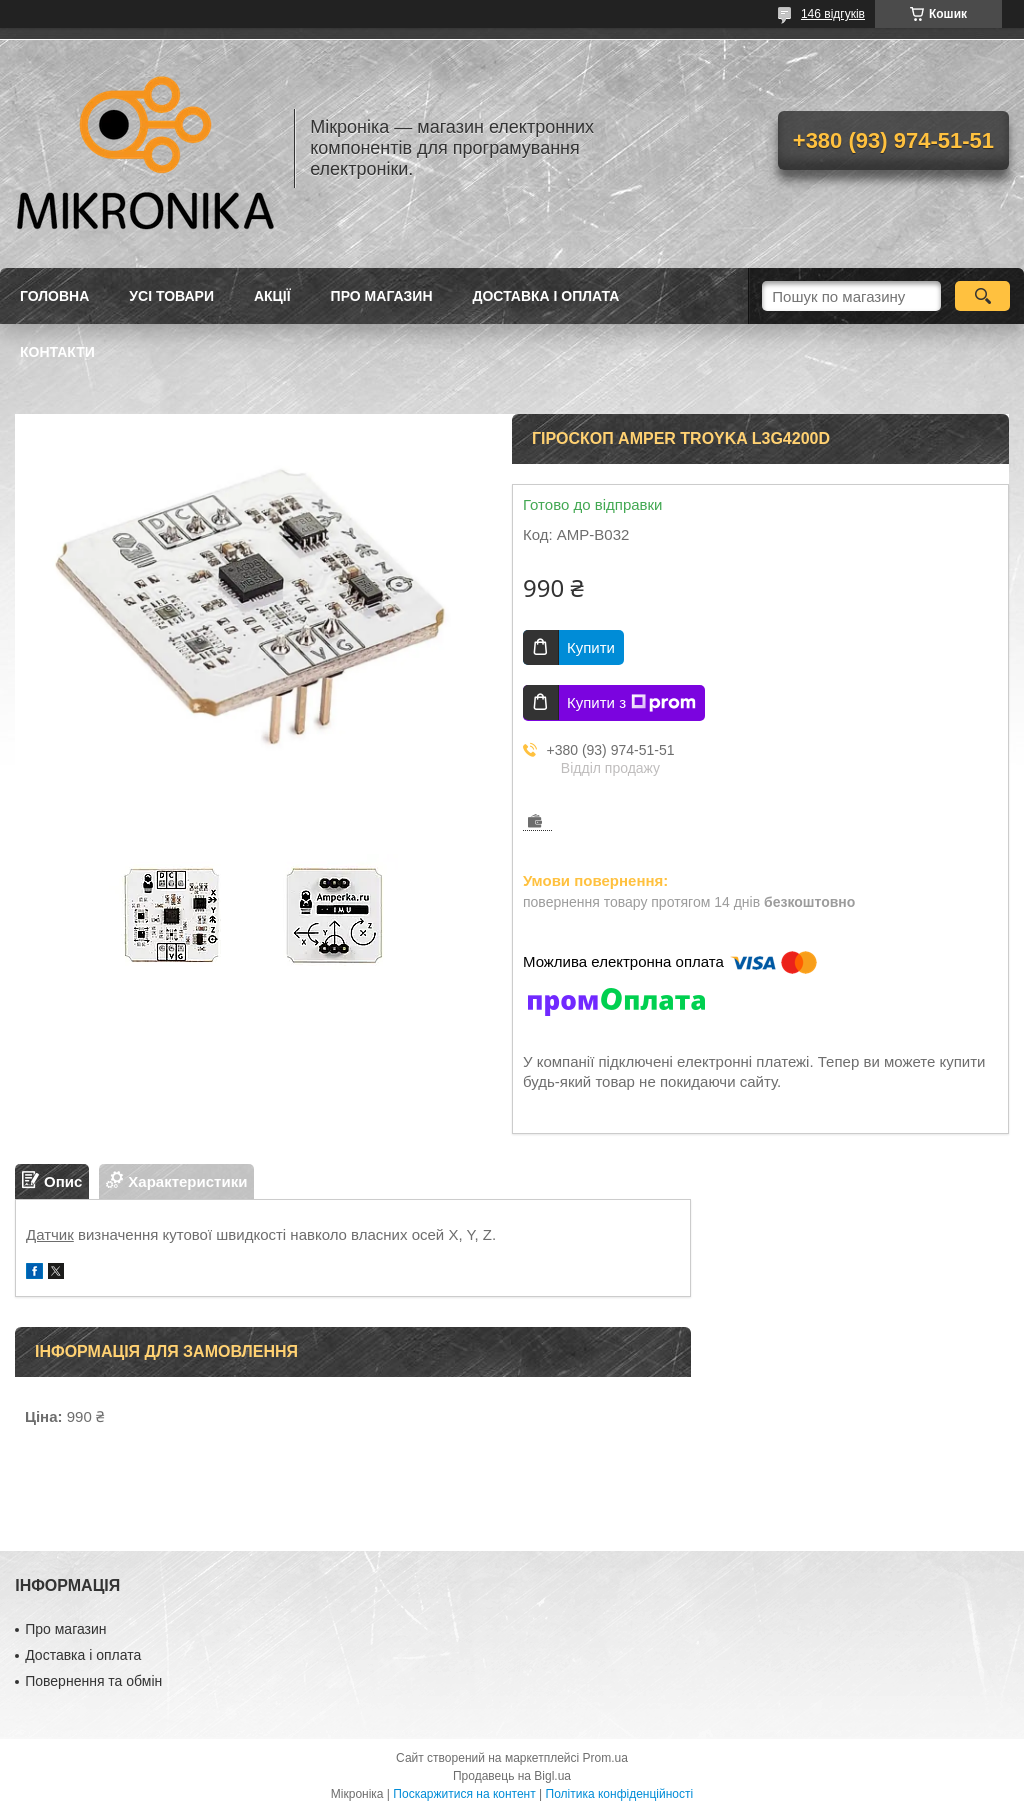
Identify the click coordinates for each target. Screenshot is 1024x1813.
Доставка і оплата (546, 296)
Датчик (50, 1234)
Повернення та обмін (93, 1681)
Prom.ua (605, 1758)
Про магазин (382, 296)
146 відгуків (833, 14)
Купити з (631, 703)
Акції (272, 296)
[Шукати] (982, 296)
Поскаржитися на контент (464, 1794)
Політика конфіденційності (620, 1794)
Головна (54, 296)
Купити (591, 647)
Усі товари (171, 296)
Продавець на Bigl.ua (512, 1776)
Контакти (57, 352)
